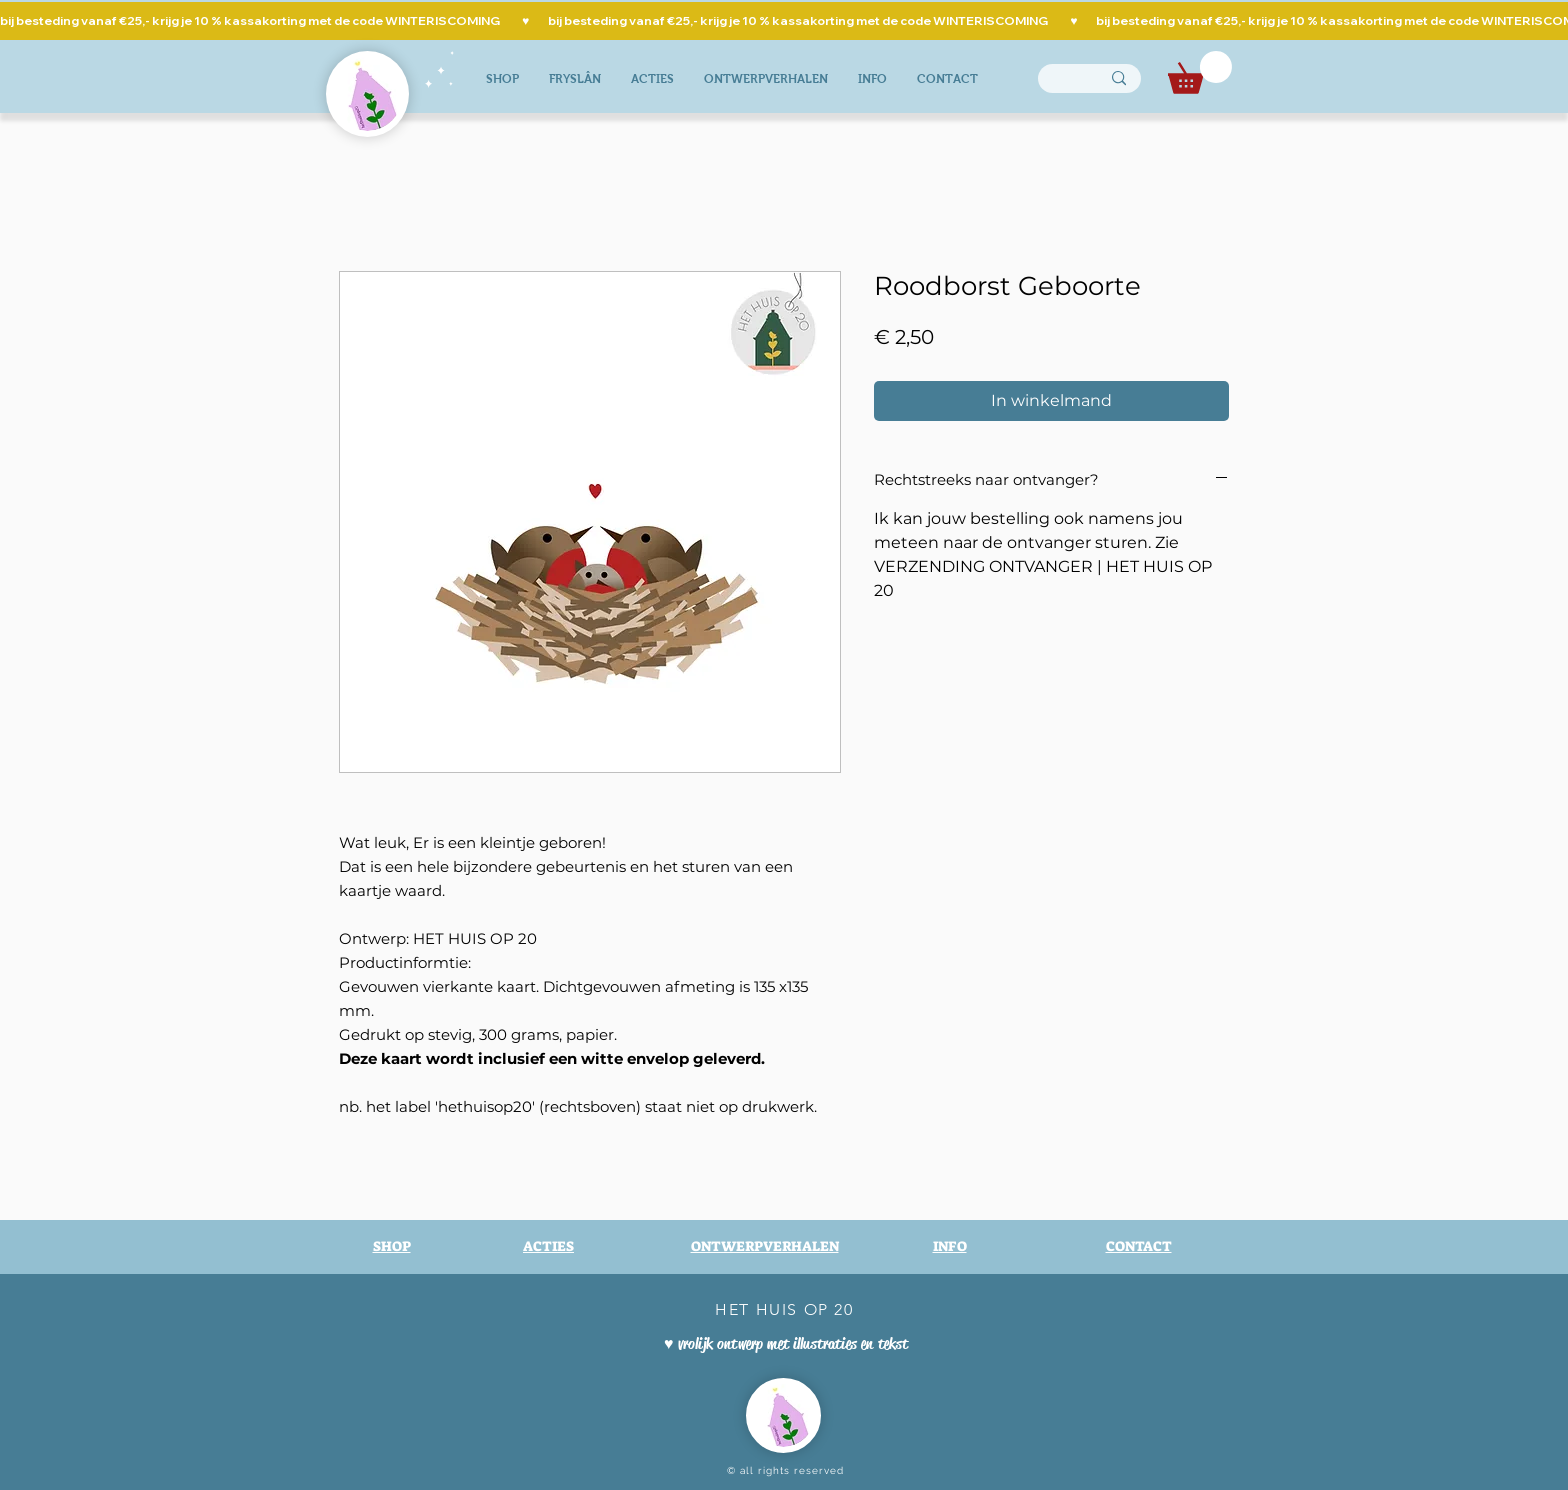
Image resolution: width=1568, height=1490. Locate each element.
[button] (1200, 72)
